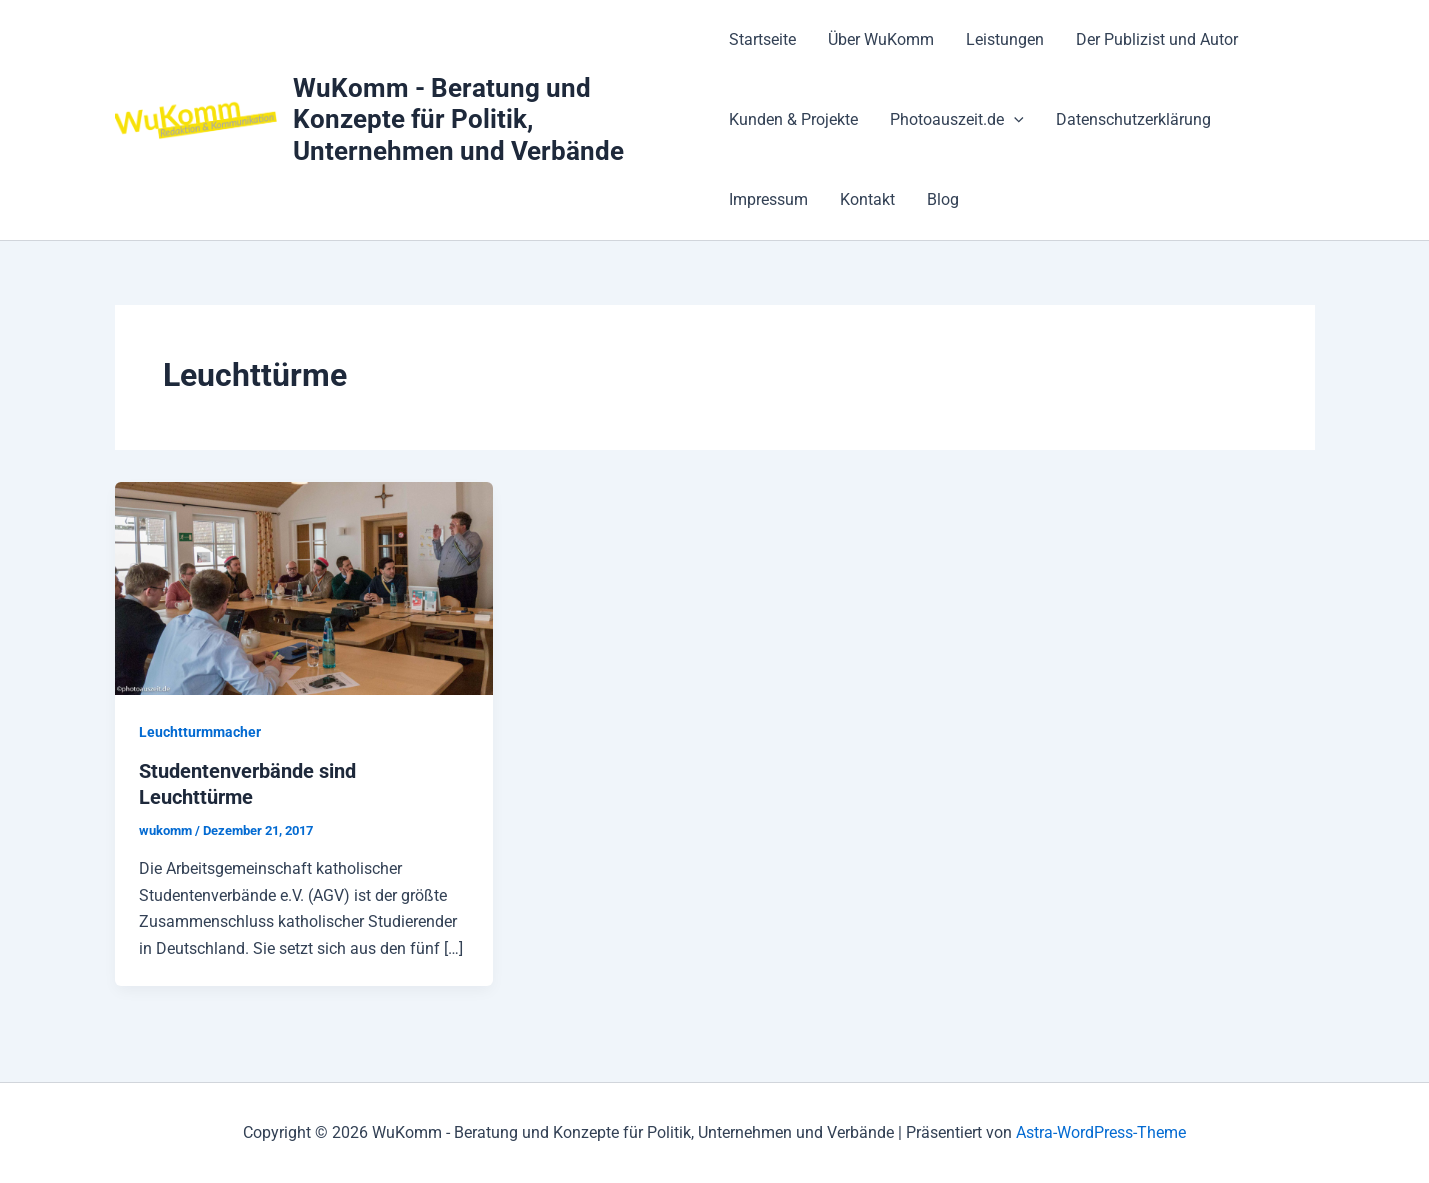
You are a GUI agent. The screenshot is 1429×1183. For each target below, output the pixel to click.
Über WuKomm (881, 39)
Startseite (762, 39)
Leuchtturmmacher (200, 732)
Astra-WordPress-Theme (1101, 1132)
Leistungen (1005, 39)
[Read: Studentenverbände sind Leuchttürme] (304, 587)
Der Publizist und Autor (1157, 39)
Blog (943, 199)
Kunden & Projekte (793, 119)
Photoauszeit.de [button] (957, 120)
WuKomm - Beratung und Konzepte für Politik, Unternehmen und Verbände (458, 119)
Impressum (768, 199)
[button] (1014, 120)
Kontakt (867, 199)
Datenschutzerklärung (1133, 119)
